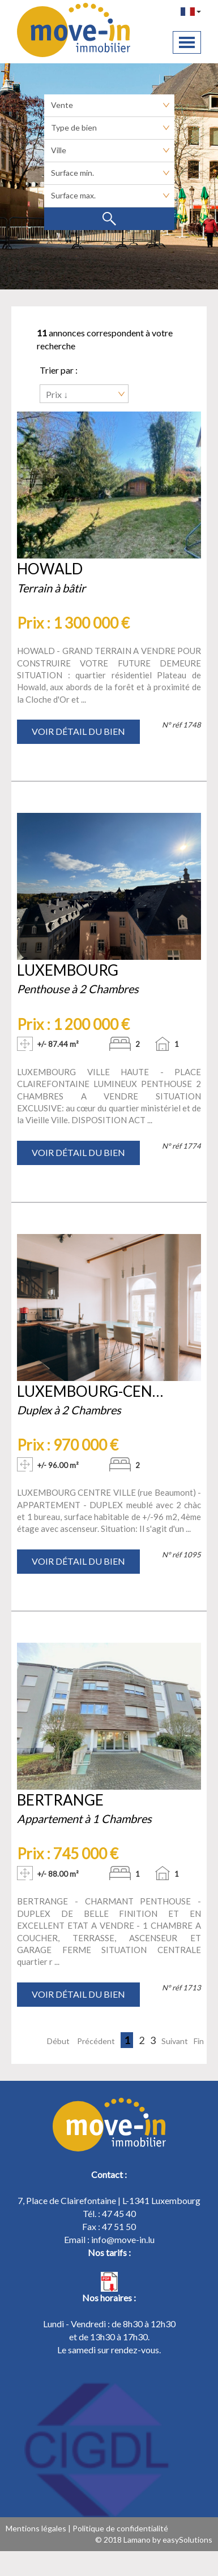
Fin (199, 2041)
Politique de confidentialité (120, 2528)
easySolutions (187, 2539)
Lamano (137, 2539)
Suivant (174, 2041)
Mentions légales (36, 2528)
